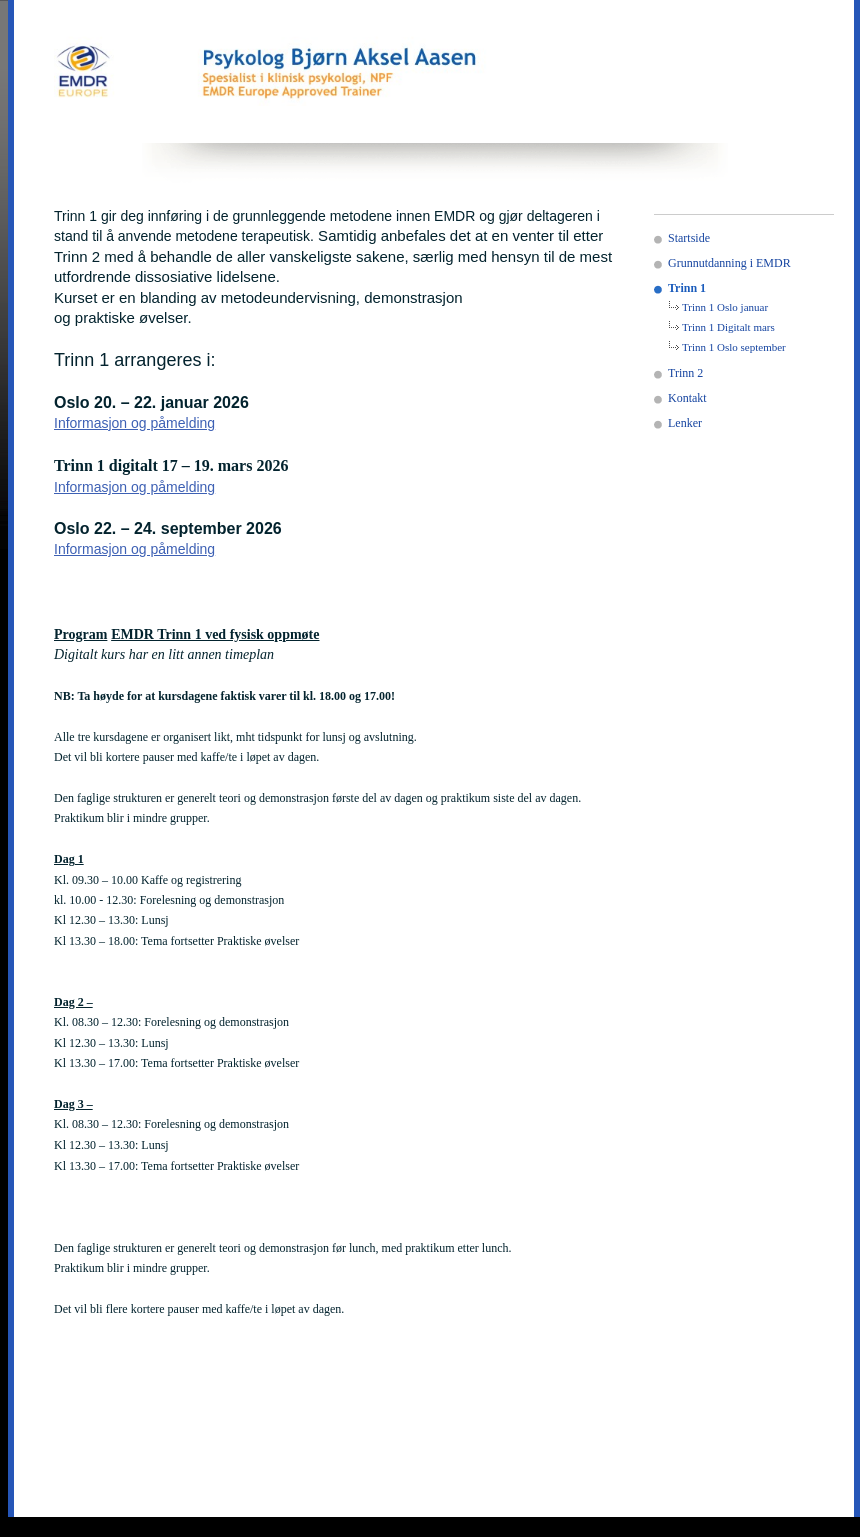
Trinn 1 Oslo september (734, 347)
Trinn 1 (687, 288)
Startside (689, 238)
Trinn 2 (685, 373)
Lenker (685, 423)
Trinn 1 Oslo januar (725, 307)
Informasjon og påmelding (134, 423)
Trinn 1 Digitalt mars (728, 327)
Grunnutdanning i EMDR (729, 263)
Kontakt (687, 398)
